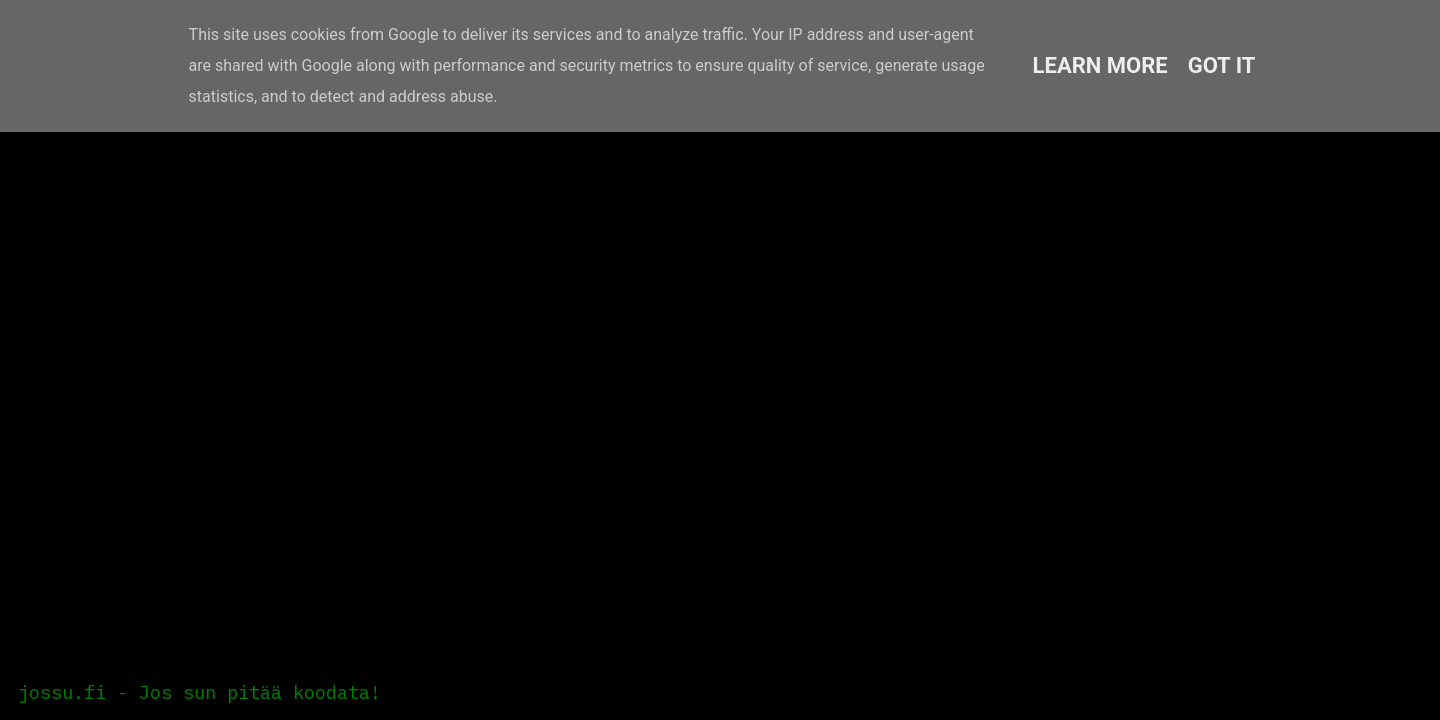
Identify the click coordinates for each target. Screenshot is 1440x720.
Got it (1222, 65)
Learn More (1100, 65)
